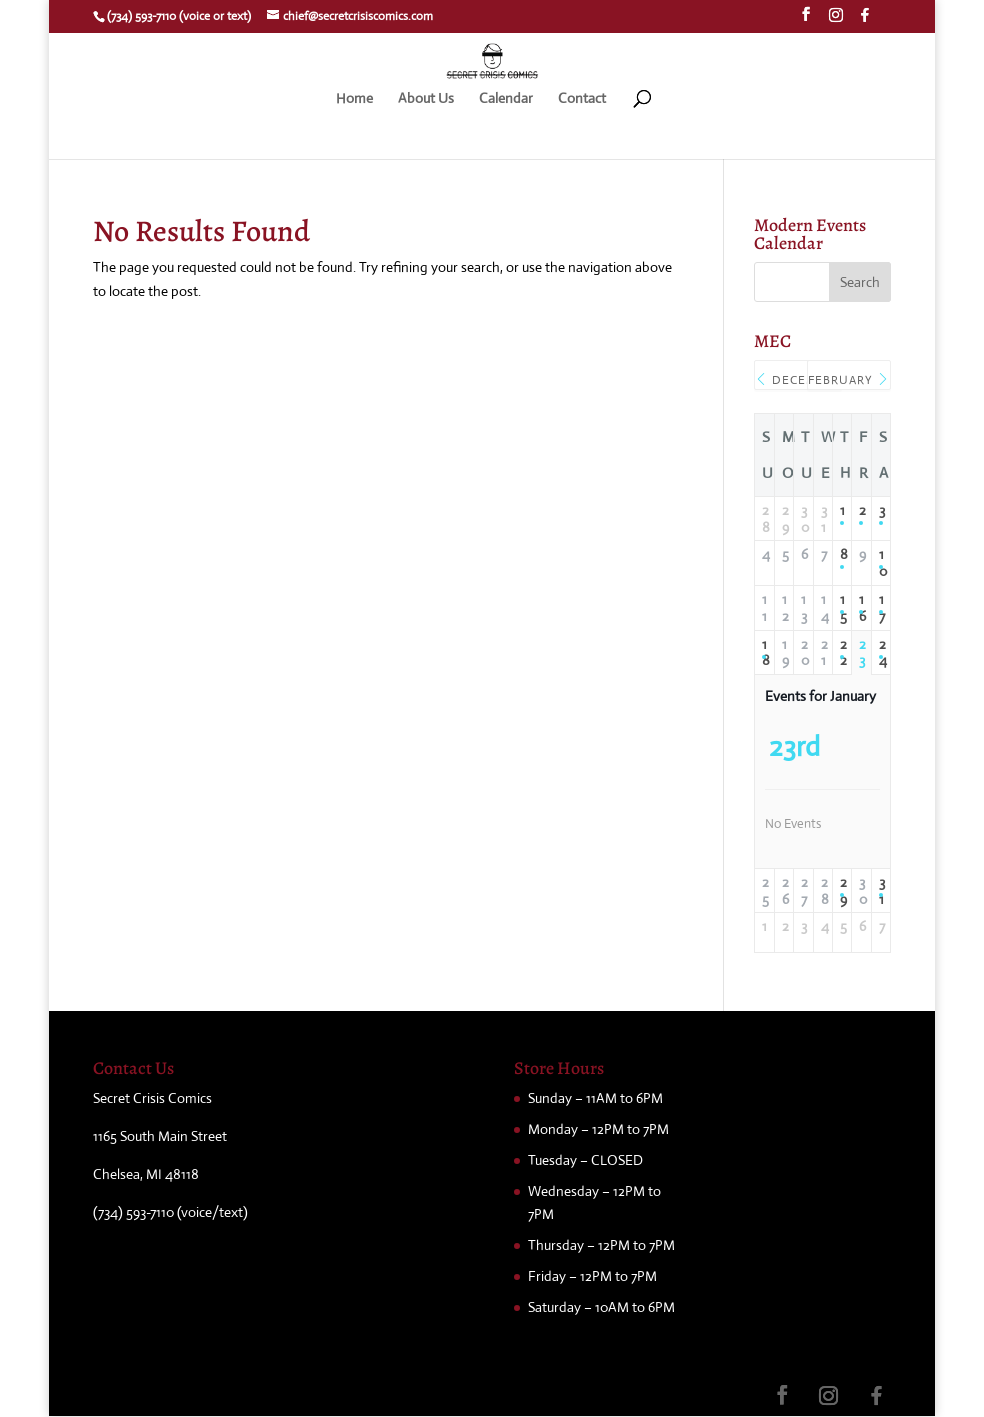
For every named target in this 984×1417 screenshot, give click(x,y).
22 (842, 653)
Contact (582, 99)
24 (881, 653)
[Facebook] (865, 20)
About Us (426, 99)
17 (881, 608)
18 (764, 653)
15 (842, 608)
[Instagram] (836, 20)
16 (861, 608)
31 (881, 891)
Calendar (506, 99)
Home (354, 99)
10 (881, 563)
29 (842, 891)
